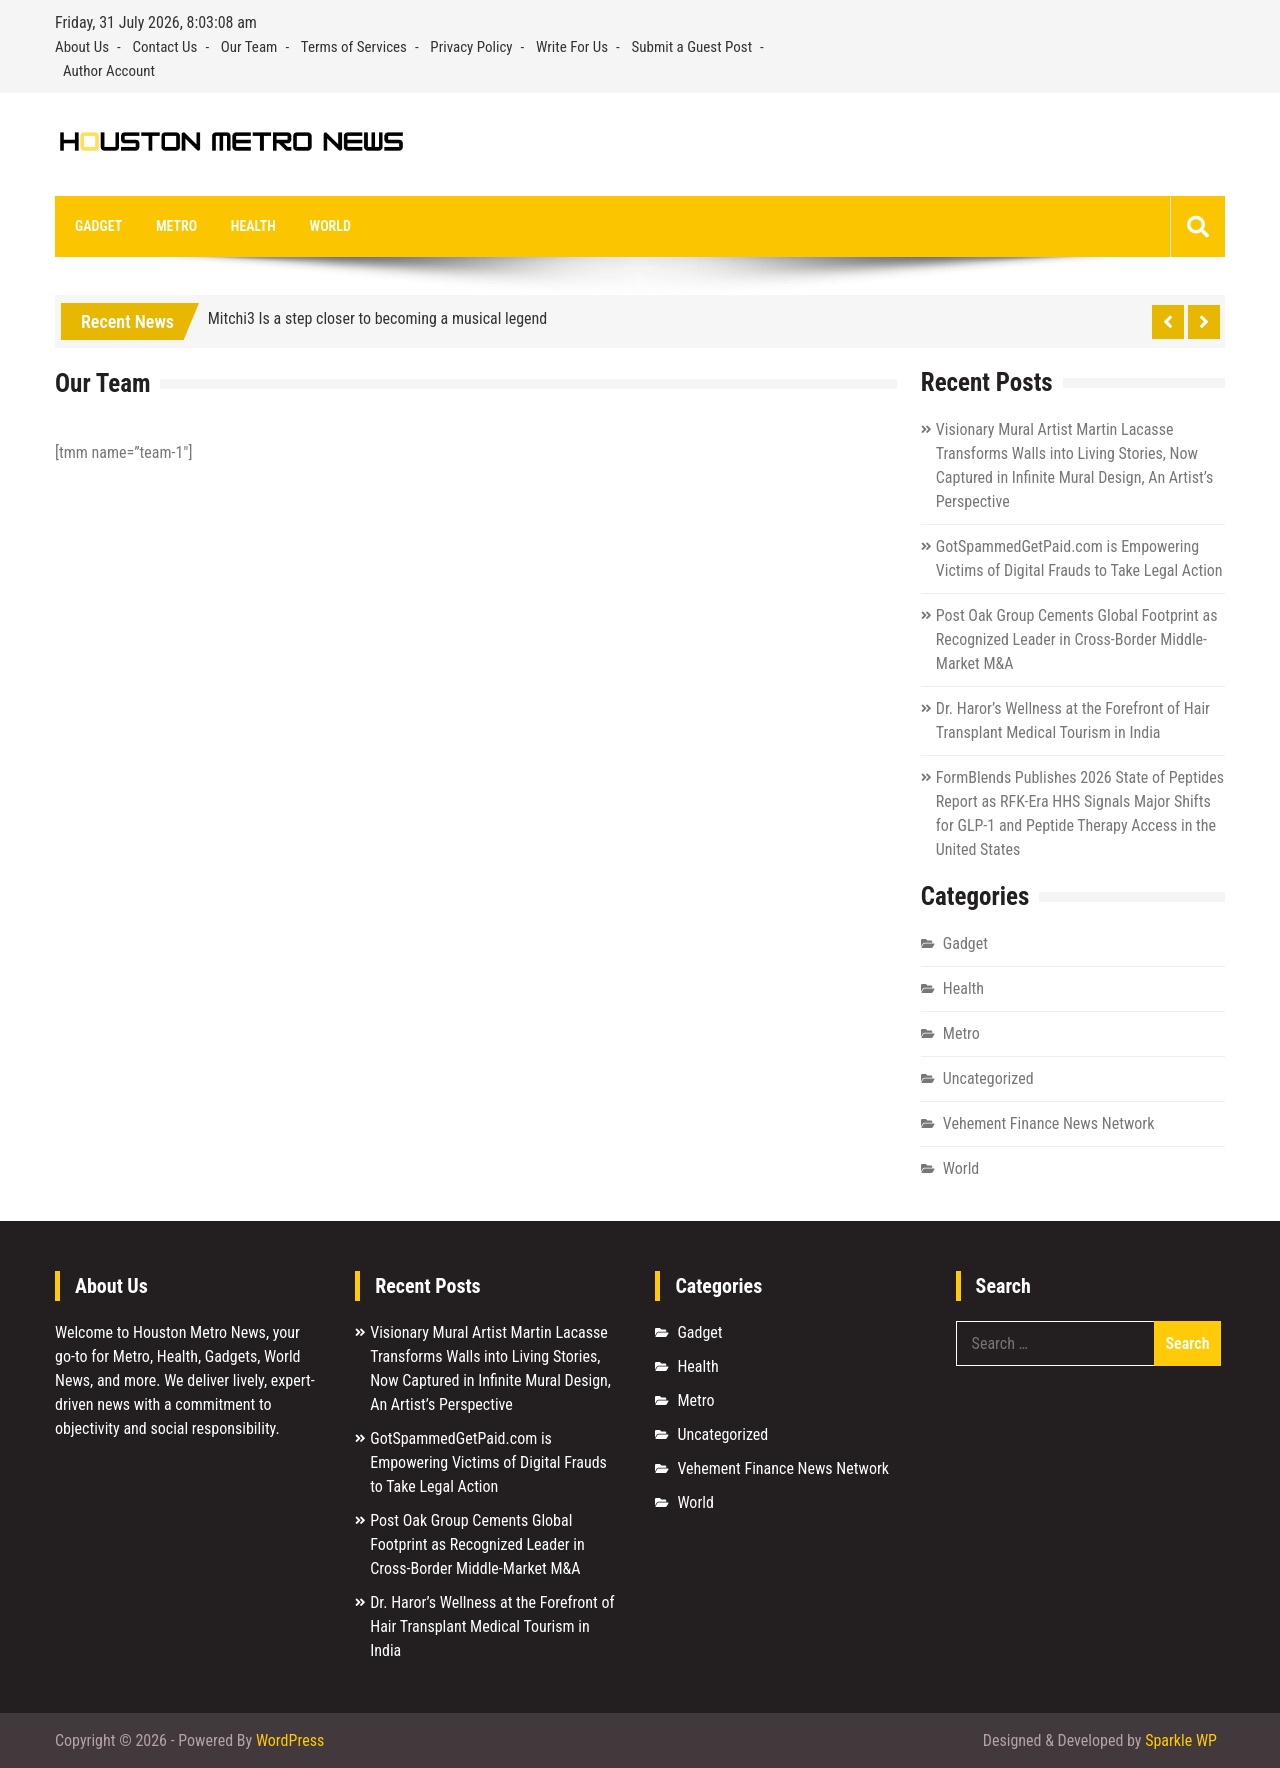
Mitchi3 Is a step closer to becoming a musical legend (378, 318)
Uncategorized (988, 1078)
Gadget (98, 226)
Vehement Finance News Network (1049, 1123)
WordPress (290, 1740)
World (330, 226)
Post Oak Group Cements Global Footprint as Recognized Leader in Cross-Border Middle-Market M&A (1077, 639)
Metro (176, 226)
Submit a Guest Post (692, 47)
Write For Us (572, 47)
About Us (82, 47)
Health (253, 226)
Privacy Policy (471, 47)
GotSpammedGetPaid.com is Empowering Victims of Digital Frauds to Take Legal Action (488, 1462)
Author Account (109, 71)
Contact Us (164, 47)
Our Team (249, 47)
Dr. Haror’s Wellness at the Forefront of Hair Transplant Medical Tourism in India (492, 1626)
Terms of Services (354, 47)
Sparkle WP (1181, 1740)
